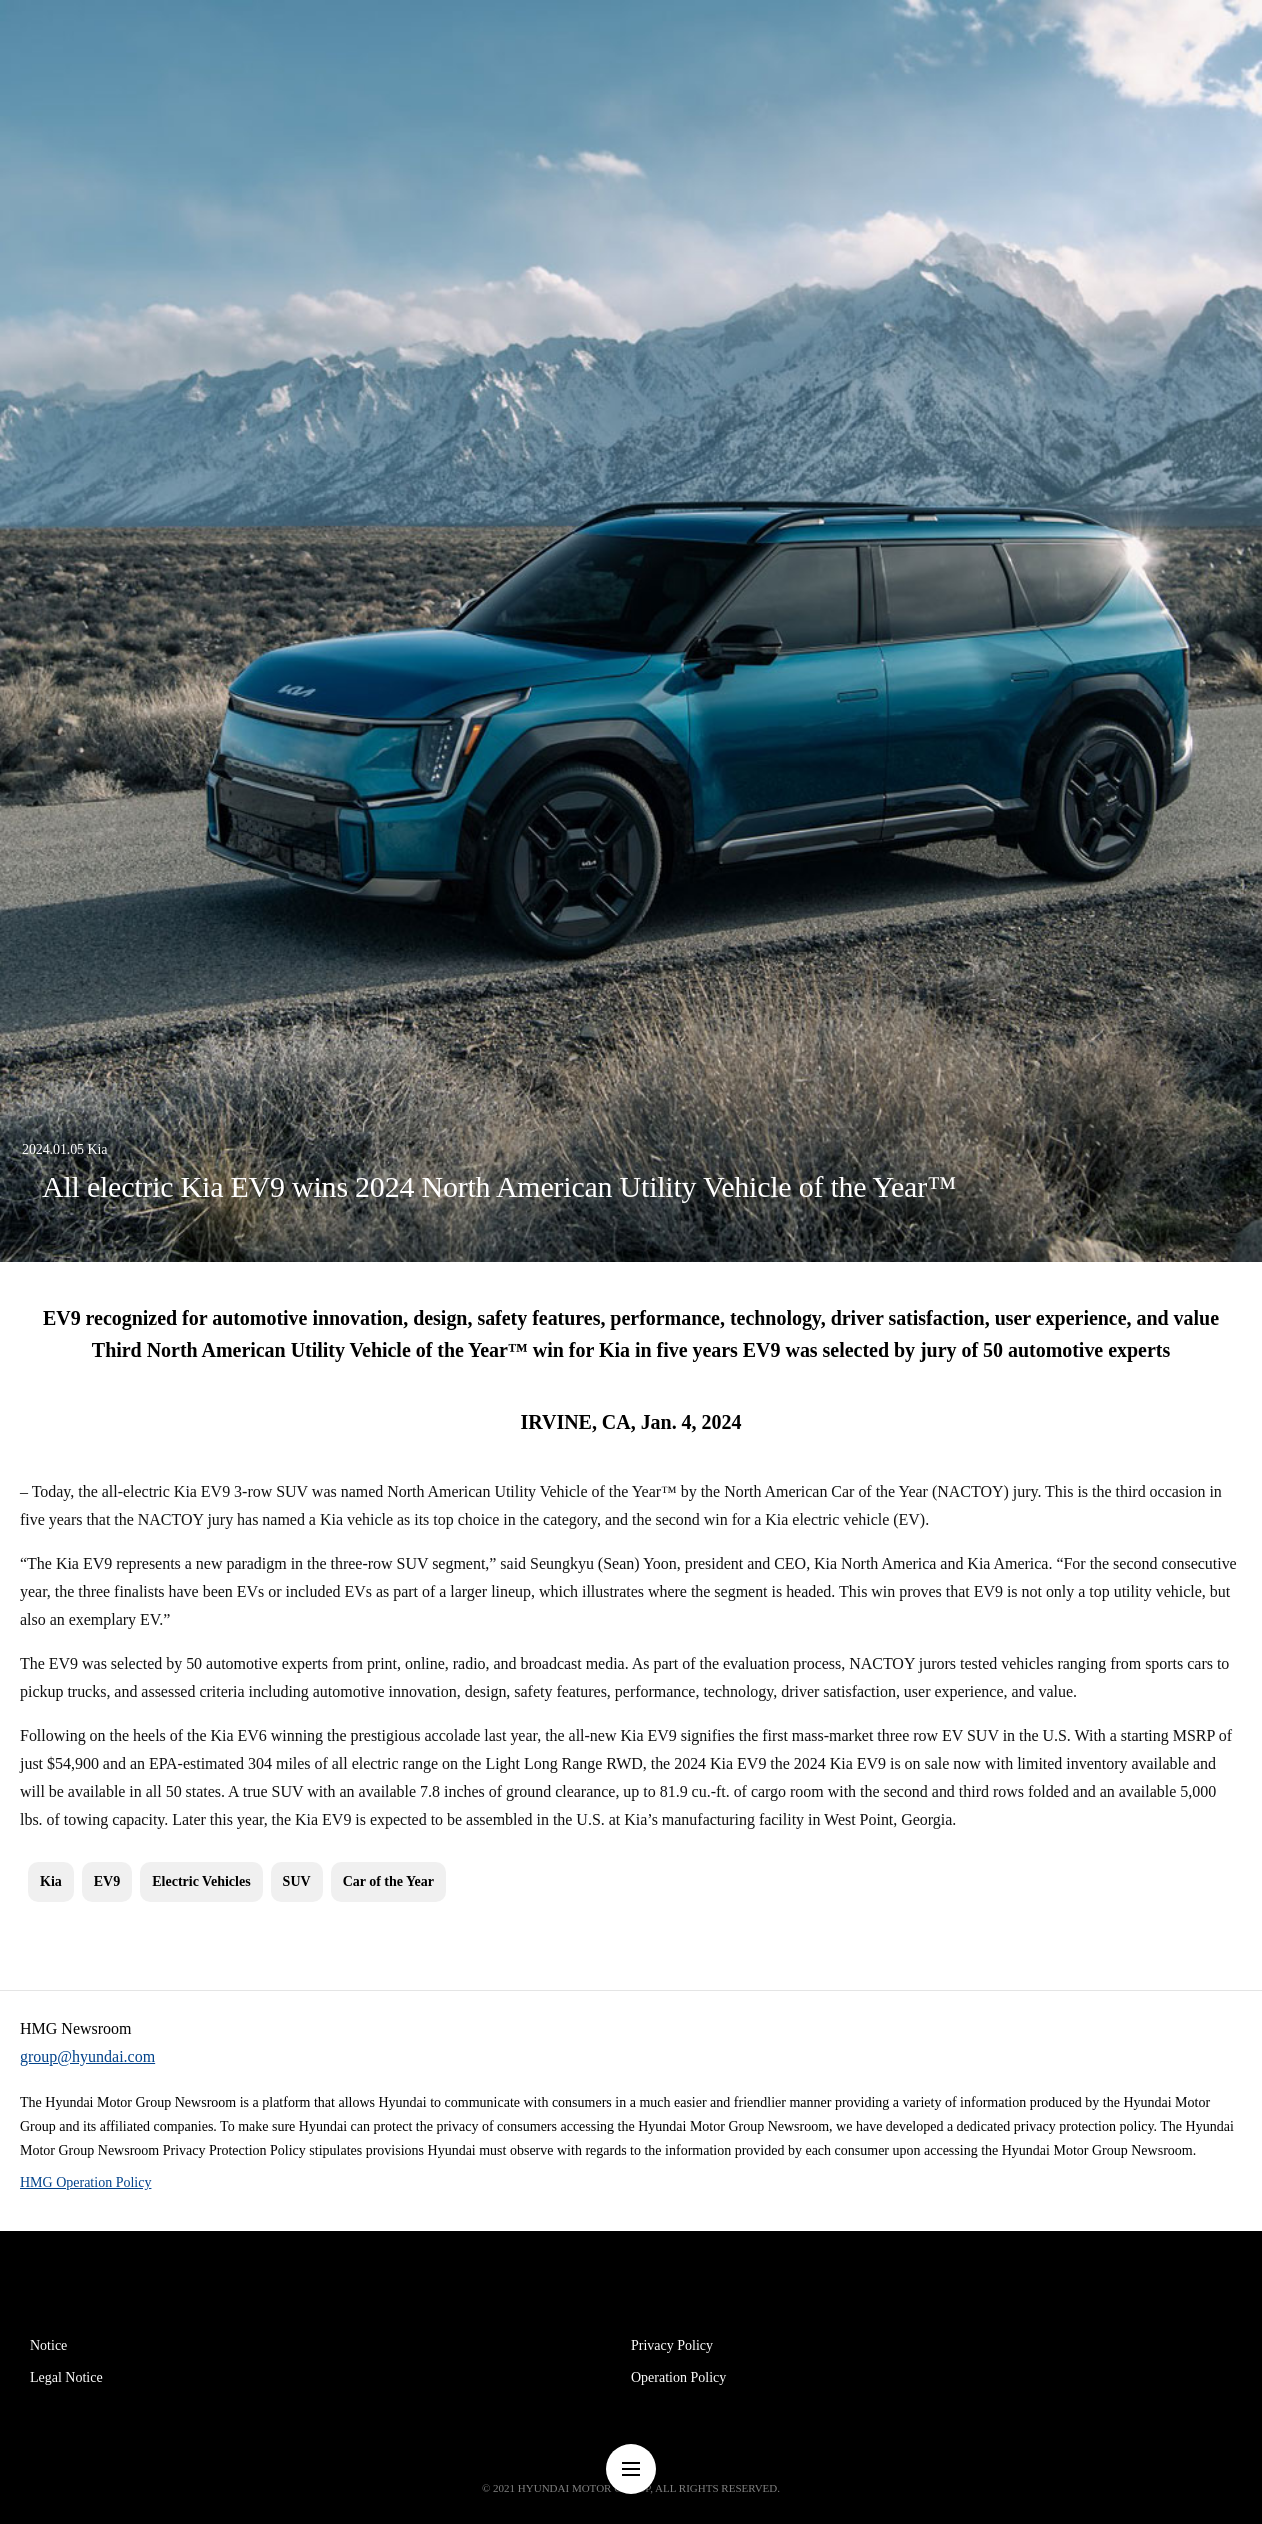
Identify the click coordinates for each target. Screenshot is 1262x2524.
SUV (297, 1881)
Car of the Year (388, 1881)
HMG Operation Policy (85, 2182)
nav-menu (631, 2469)
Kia (51, 1881)
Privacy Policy (672, 2345)
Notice (48, 2345)
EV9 (107, 1881)
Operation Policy (678, 2377)
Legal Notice (66, 2377)
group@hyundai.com (87, 2056)
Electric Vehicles (201, 1881)
